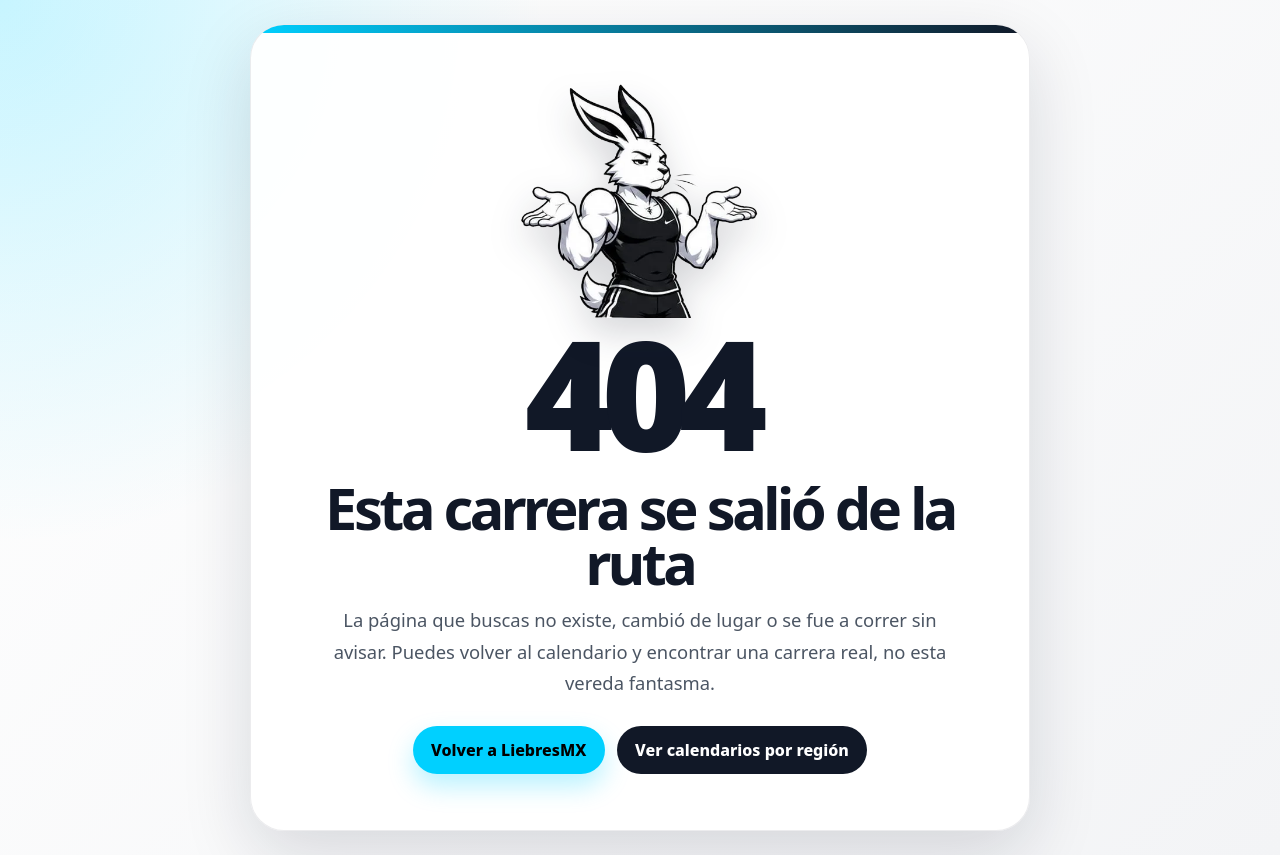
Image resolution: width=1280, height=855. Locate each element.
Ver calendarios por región (742, 750)
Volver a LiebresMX (508, 750)
